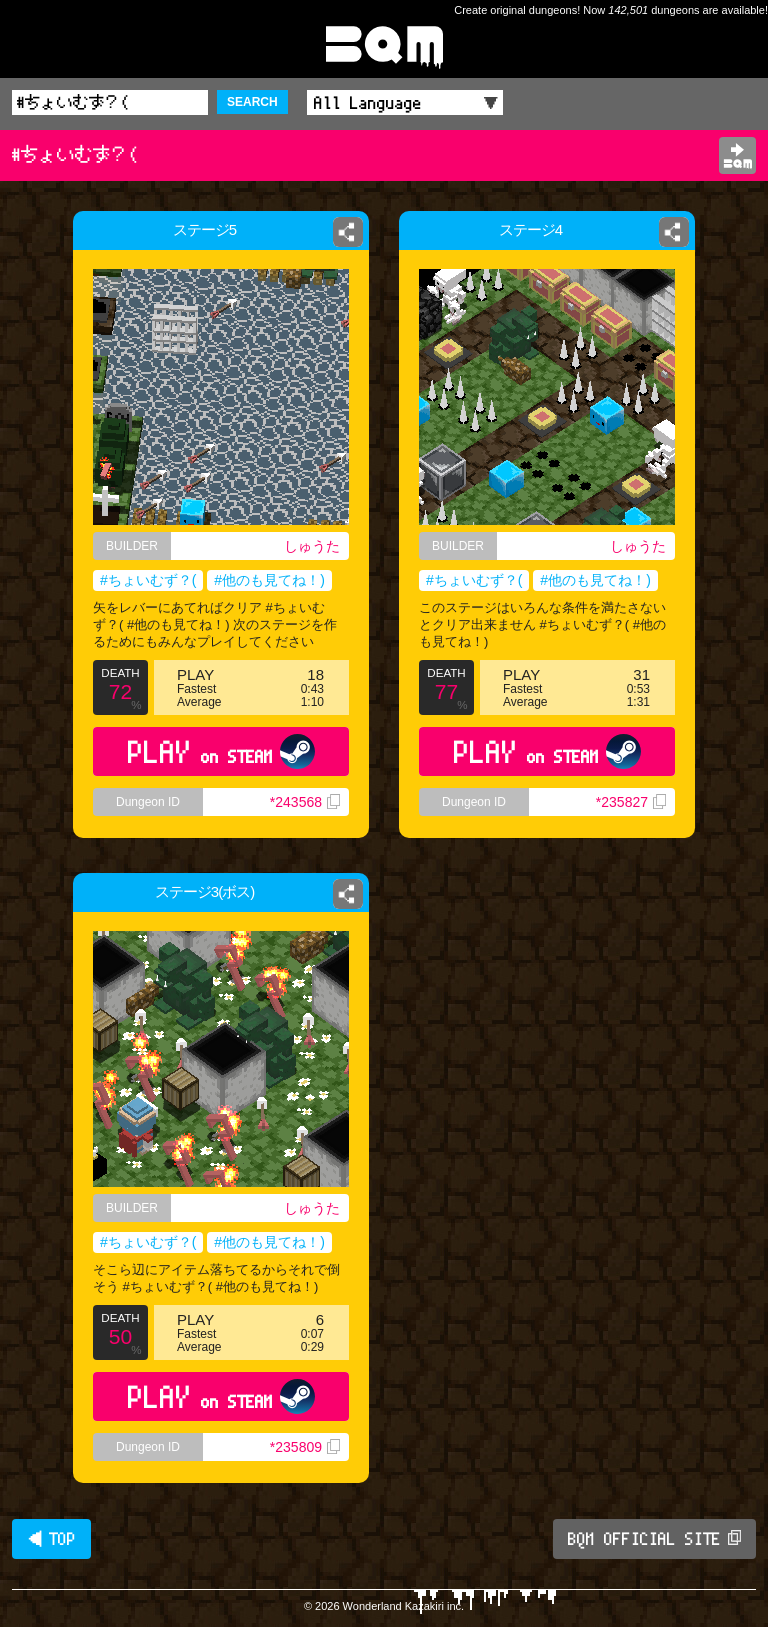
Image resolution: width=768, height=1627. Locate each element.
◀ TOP (51, 1539)
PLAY (221, 751)
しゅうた (312, 546)
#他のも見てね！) (269, 580)
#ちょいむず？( (148, 580)
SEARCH (252, 102)
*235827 (631, 802)
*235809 (305, 1447)
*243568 (305, 802)
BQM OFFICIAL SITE (654, 1539)
